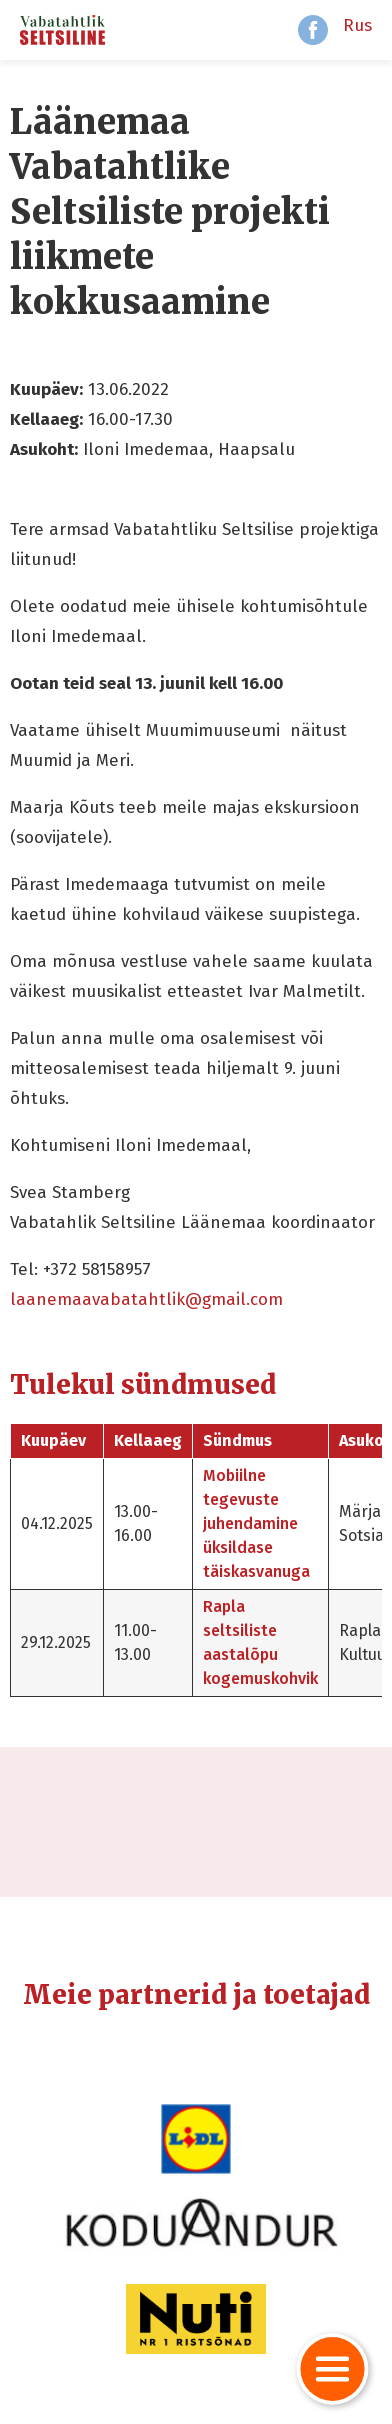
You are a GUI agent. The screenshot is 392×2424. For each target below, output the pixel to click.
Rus (357, 25)
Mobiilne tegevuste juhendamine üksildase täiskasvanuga (256, 1523)
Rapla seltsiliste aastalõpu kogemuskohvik (260, 1642)
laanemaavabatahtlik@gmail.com (146, 1299)
